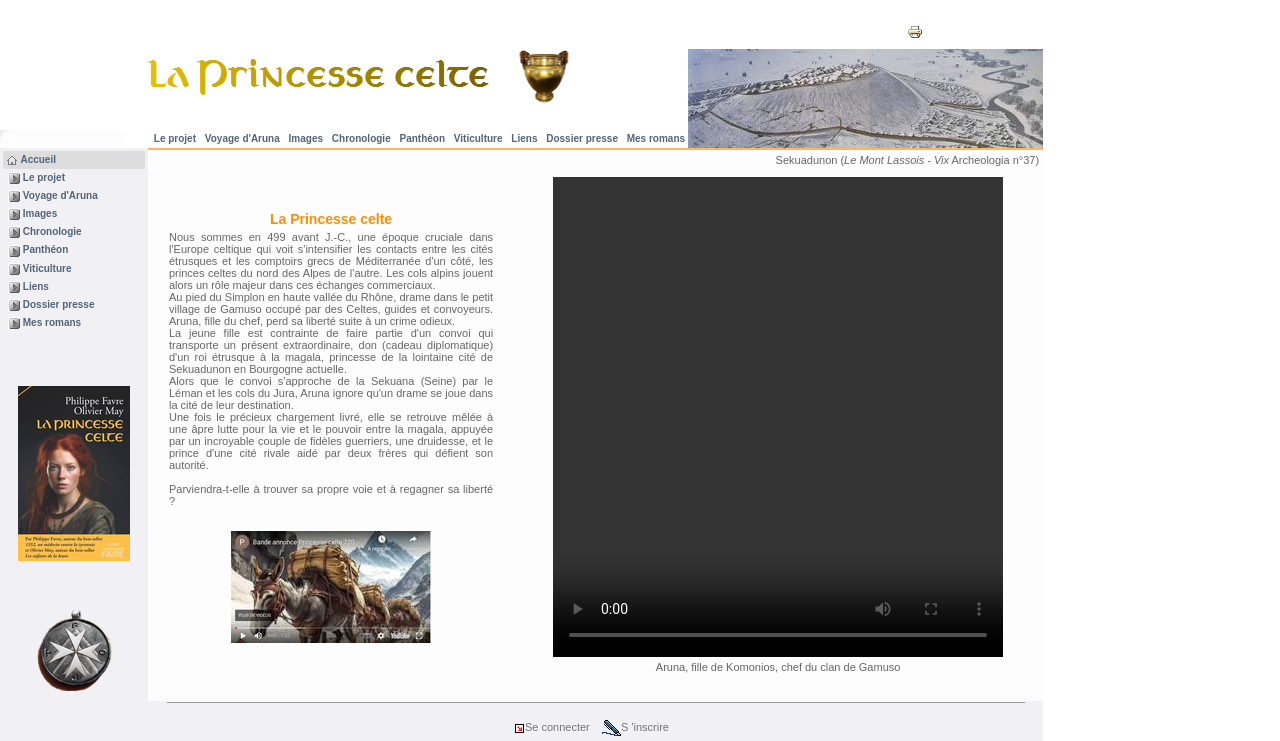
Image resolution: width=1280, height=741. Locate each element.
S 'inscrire (635, 727)
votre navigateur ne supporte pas (778, 417)
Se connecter (551, 727)
